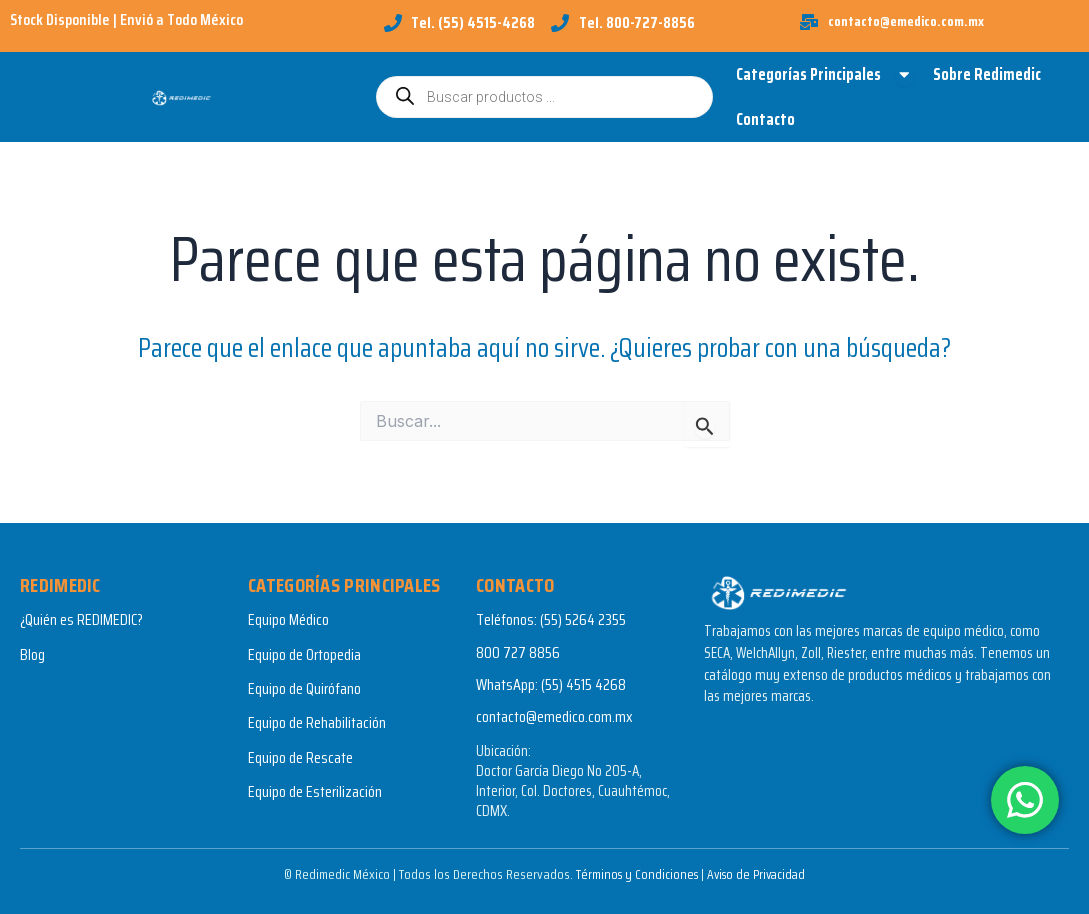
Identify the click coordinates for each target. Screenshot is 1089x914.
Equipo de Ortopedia (304, 654)
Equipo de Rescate (300, 757)
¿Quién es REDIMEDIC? (81, 620)
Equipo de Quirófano (304, 688)
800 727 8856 (518, 652)
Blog (32, 654)
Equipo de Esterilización (315, 792)
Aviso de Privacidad (758, 874)
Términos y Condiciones (634, 874)
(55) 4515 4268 (583, 684)
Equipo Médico (288, 620)
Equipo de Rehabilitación (317, 723)
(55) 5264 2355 (583, 620)
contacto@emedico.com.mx (554, 717)
